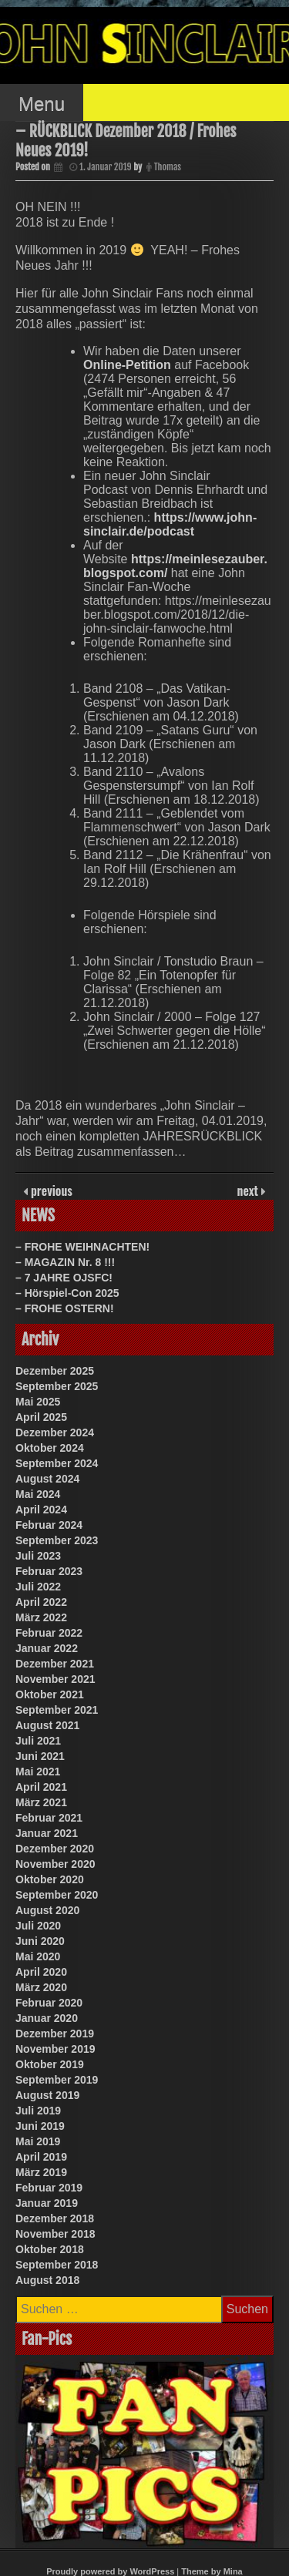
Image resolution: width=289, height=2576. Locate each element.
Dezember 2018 (54, 2218)
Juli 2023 (38, 1556)
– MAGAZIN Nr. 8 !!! (65, 1262)
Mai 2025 (37, 1401)
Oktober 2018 (49, 2249)
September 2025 (56, 1386)
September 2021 (56, 1710)
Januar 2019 (46, 2203)
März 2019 (41, 2172)
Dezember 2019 (54, 2033)
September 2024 (56, 1463)
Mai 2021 (37, 1771)
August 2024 (47, 1479)
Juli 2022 (38, 1586)
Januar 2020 (46, 2018)
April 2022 (41, 1602)
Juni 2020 (40, 1941)
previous (50, 1190)
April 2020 (41, 1972)
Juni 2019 (40, 2126)
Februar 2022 (48, 1633)
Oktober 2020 (49, 1879)
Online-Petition (127, 364)
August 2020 (47, 1910)
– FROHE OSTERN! (64, 1308)
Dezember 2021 (54, 1663)
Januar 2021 (46, 1833)
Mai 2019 (37, 2141)
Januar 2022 (46, 1648)
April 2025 (41, 1417)
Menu (41, 103)
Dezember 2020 (54, 1848)
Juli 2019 (38, 2110)
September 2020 (56, 1895)
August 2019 (47, 2095)
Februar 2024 (48, 1525)
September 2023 (56, 1540)
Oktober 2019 (49, 2064)
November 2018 (55, 2234)
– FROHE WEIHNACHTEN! (82, 1247)
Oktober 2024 (49, 1448)
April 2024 (41, 1509)
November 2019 (55, 2049)
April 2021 (41, 1787)
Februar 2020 (48, 2003)
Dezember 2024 (54, 1432)
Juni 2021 (40, 1756)
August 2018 (47, 2280)
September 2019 (56, 2080)
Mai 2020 (37, 1956)
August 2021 (47, 1725)
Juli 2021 (38, 1741)
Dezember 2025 (54, 1371)
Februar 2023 (48, 1571)
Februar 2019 (48, 2187)
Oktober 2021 (49, 1694)
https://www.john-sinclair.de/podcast (170, 524)
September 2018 (56, 2265)
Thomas (167, 167)
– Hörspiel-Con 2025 (67, 1293)
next (249, 1190)
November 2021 (55, 1679)
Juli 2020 (38, 1925)
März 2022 (41, 1617)
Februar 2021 (48, 1818)
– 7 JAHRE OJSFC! (64, 1277)
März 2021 (41, 1802)
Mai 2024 (37, 1494)
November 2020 (55, 1864)
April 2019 (41, 2157)
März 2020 (41, 1987)
